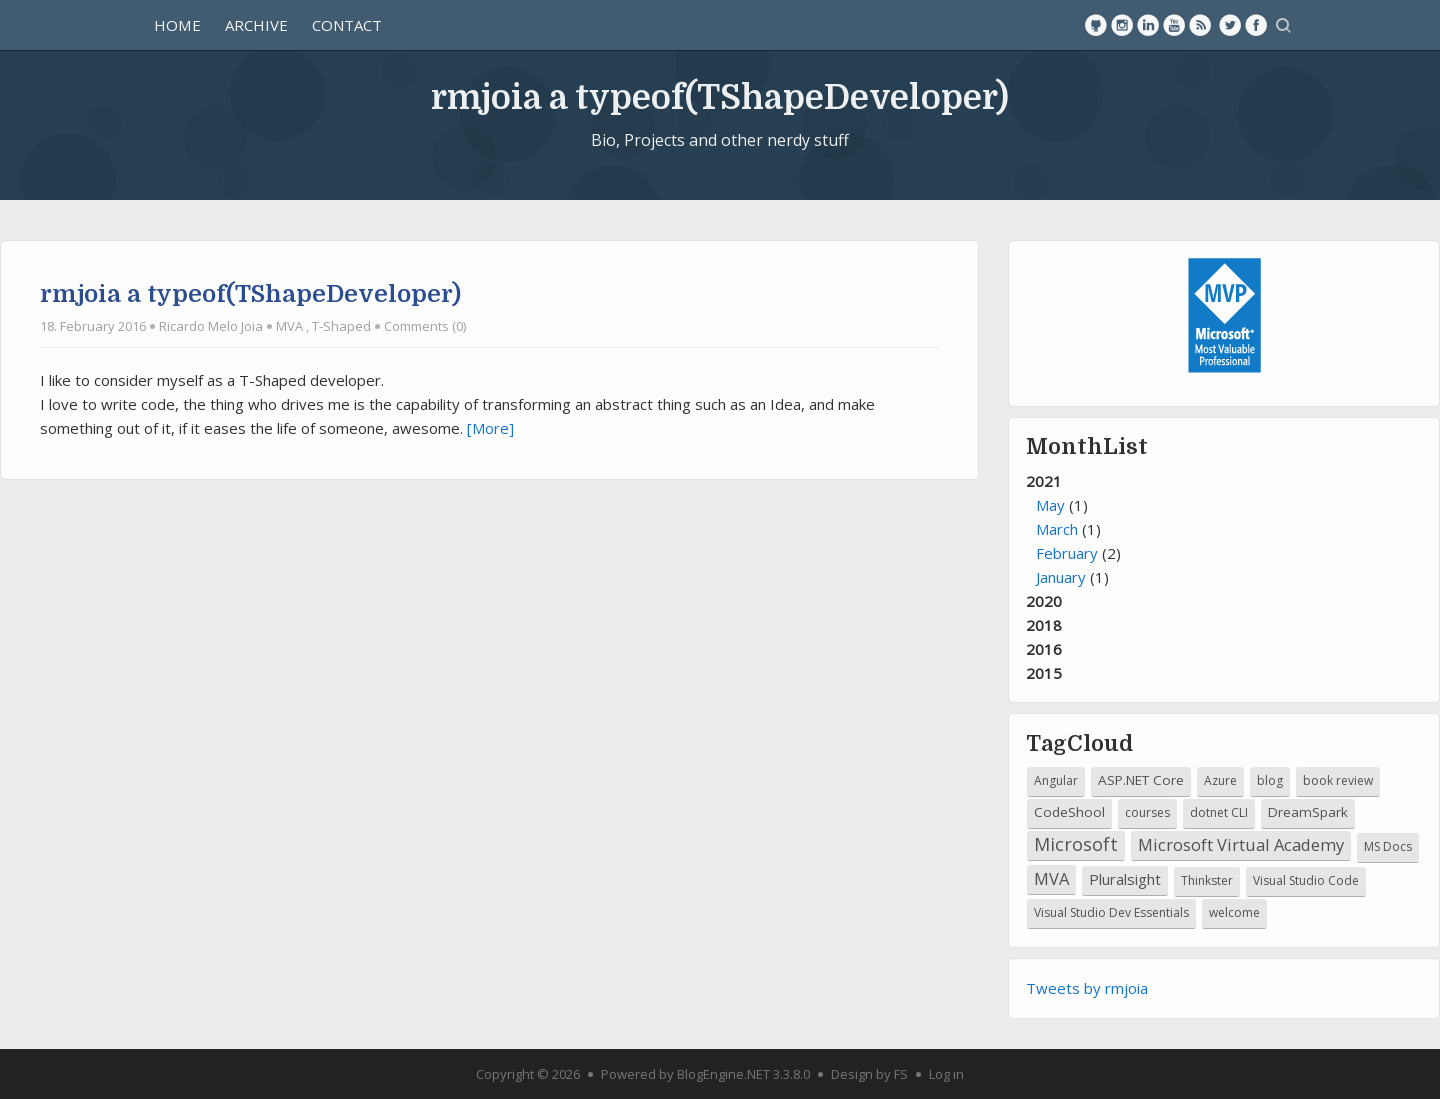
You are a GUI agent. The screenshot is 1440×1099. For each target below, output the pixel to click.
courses (1147, 812)
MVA (289, 326)
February (1067, 553)
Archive (256, 25)
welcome (1234, 912)
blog (1270, 780)
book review (1338, 780)
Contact (347, 25)
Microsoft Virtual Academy (1241, 844)
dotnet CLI (1219, 812)
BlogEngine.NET (723, 1074)
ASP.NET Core (1141, 780)
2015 (1044, 673)
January (1061, 577)
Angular (1056, 780)
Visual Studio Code (1306, 880)
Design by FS (869, 1074)
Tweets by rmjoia (1087, 988)
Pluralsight (1125, 879)
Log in (946, 1074)
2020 (1044, 601)
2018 (1044, 625)
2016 (1044, 649)
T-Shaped (341, 326)
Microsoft (1076, 844)
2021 (1223, 530)
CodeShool (1069, 812)
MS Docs (1388, 846)
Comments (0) (425, 326)
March (1057, 529)
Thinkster (1207, 880)
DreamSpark (1308, 812)
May (1050, 505)
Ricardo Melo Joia (211, 326)
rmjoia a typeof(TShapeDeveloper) (720, 96)
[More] (490, 428)
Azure (1220, 780)
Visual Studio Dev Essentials (1111, 912)
